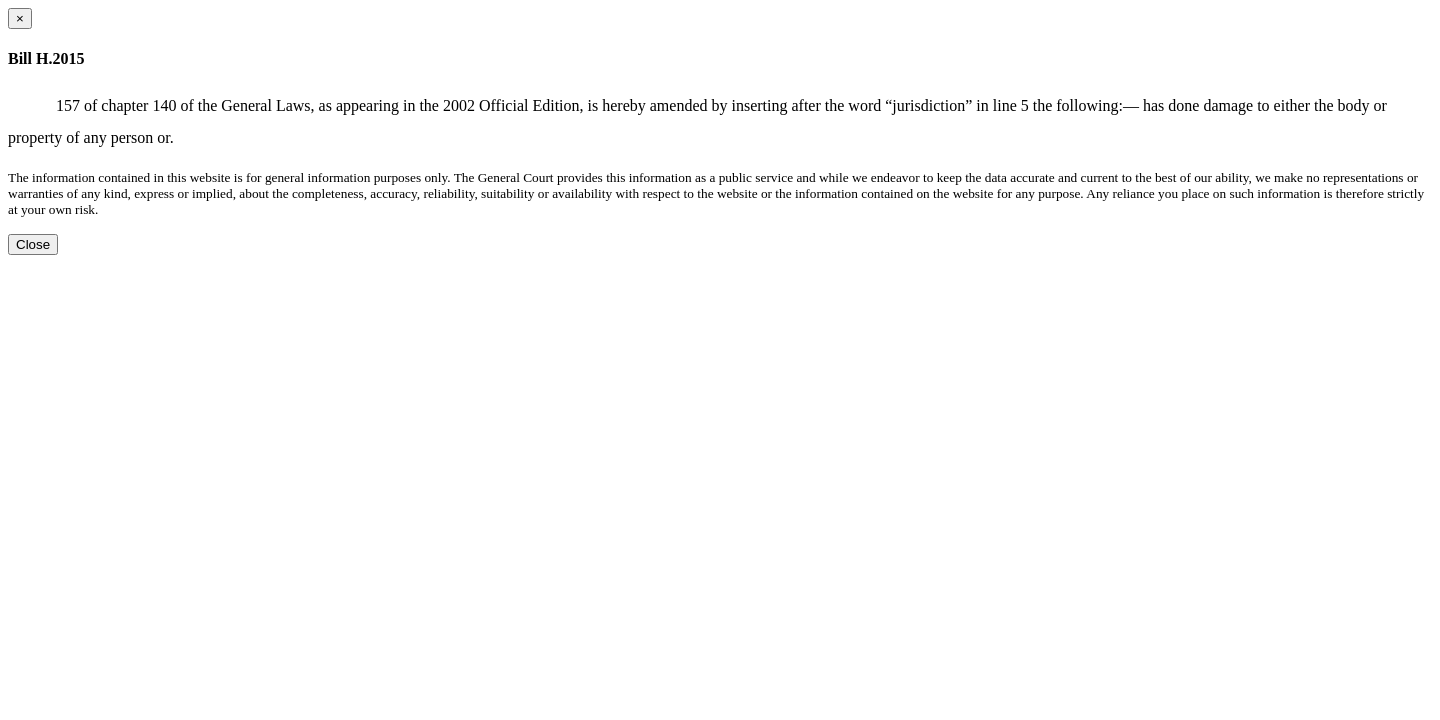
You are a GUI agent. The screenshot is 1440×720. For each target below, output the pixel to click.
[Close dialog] (20, 18)
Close (33, 244)
